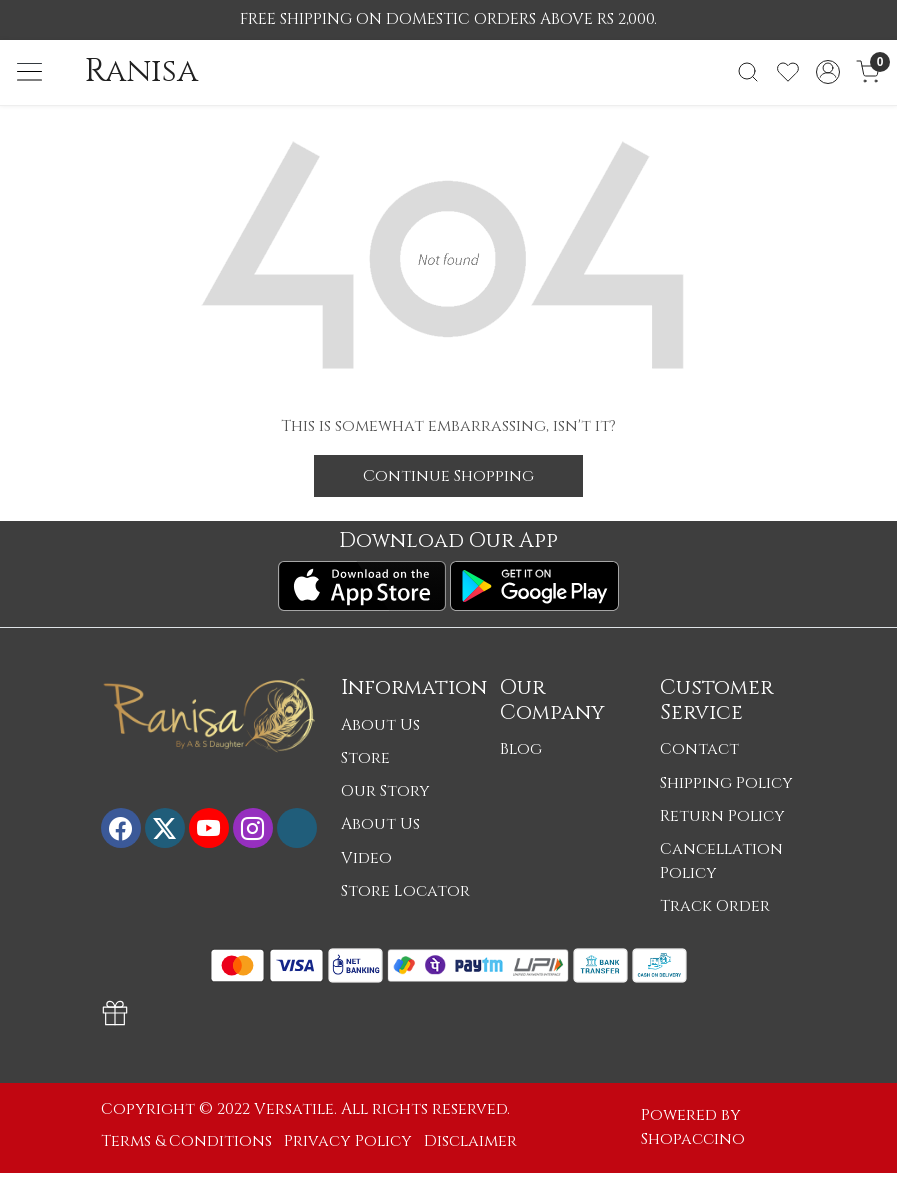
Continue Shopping (448, 476)
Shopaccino (693, 1139)
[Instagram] (253, 827)
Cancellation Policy (721, 861)
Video (366, 858)
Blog (521, 749)
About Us (380, 725)
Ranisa (141, 72)
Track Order (715, 906)
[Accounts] (828, 72)
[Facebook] (121, 827)
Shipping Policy (726, 783)
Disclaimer (470, 1141)
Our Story (385, 791)
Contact (699, 749)
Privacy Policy (348, 1141)
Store (365, 758)
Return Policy (722, 816)
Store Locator (405, 891)
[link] (748, 72)
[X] (165, 827)
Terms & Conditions (186, 1141)
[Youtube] (209, 827)
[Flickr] (297, 827)
